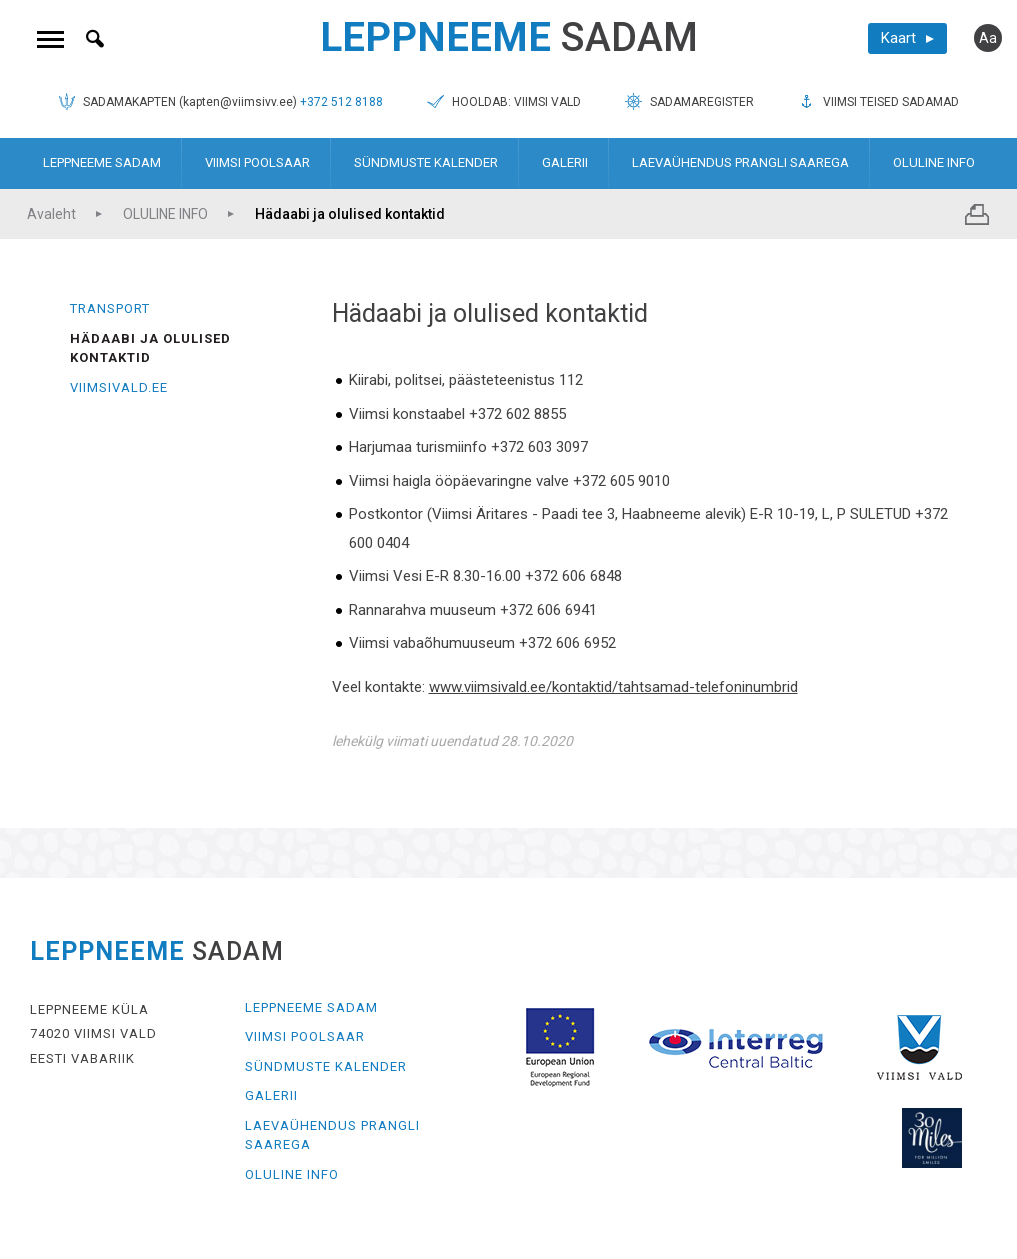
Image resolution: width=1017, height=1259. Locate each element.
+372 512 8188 (341, 102)
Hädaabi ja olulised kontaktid (350, 214)
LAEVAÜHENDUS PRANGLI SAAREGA (740, 162)
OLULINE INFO (934, 162)
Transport (110, 308)
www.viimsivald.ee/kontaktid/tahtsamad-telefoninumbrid (613, 687)
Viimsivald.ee (119, 387)
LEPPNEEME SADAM (102, 162)
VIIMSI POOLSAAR (257, 162)
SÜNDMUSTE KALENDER (426, 162)
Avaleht (51, 214)
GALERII (565, 162)
